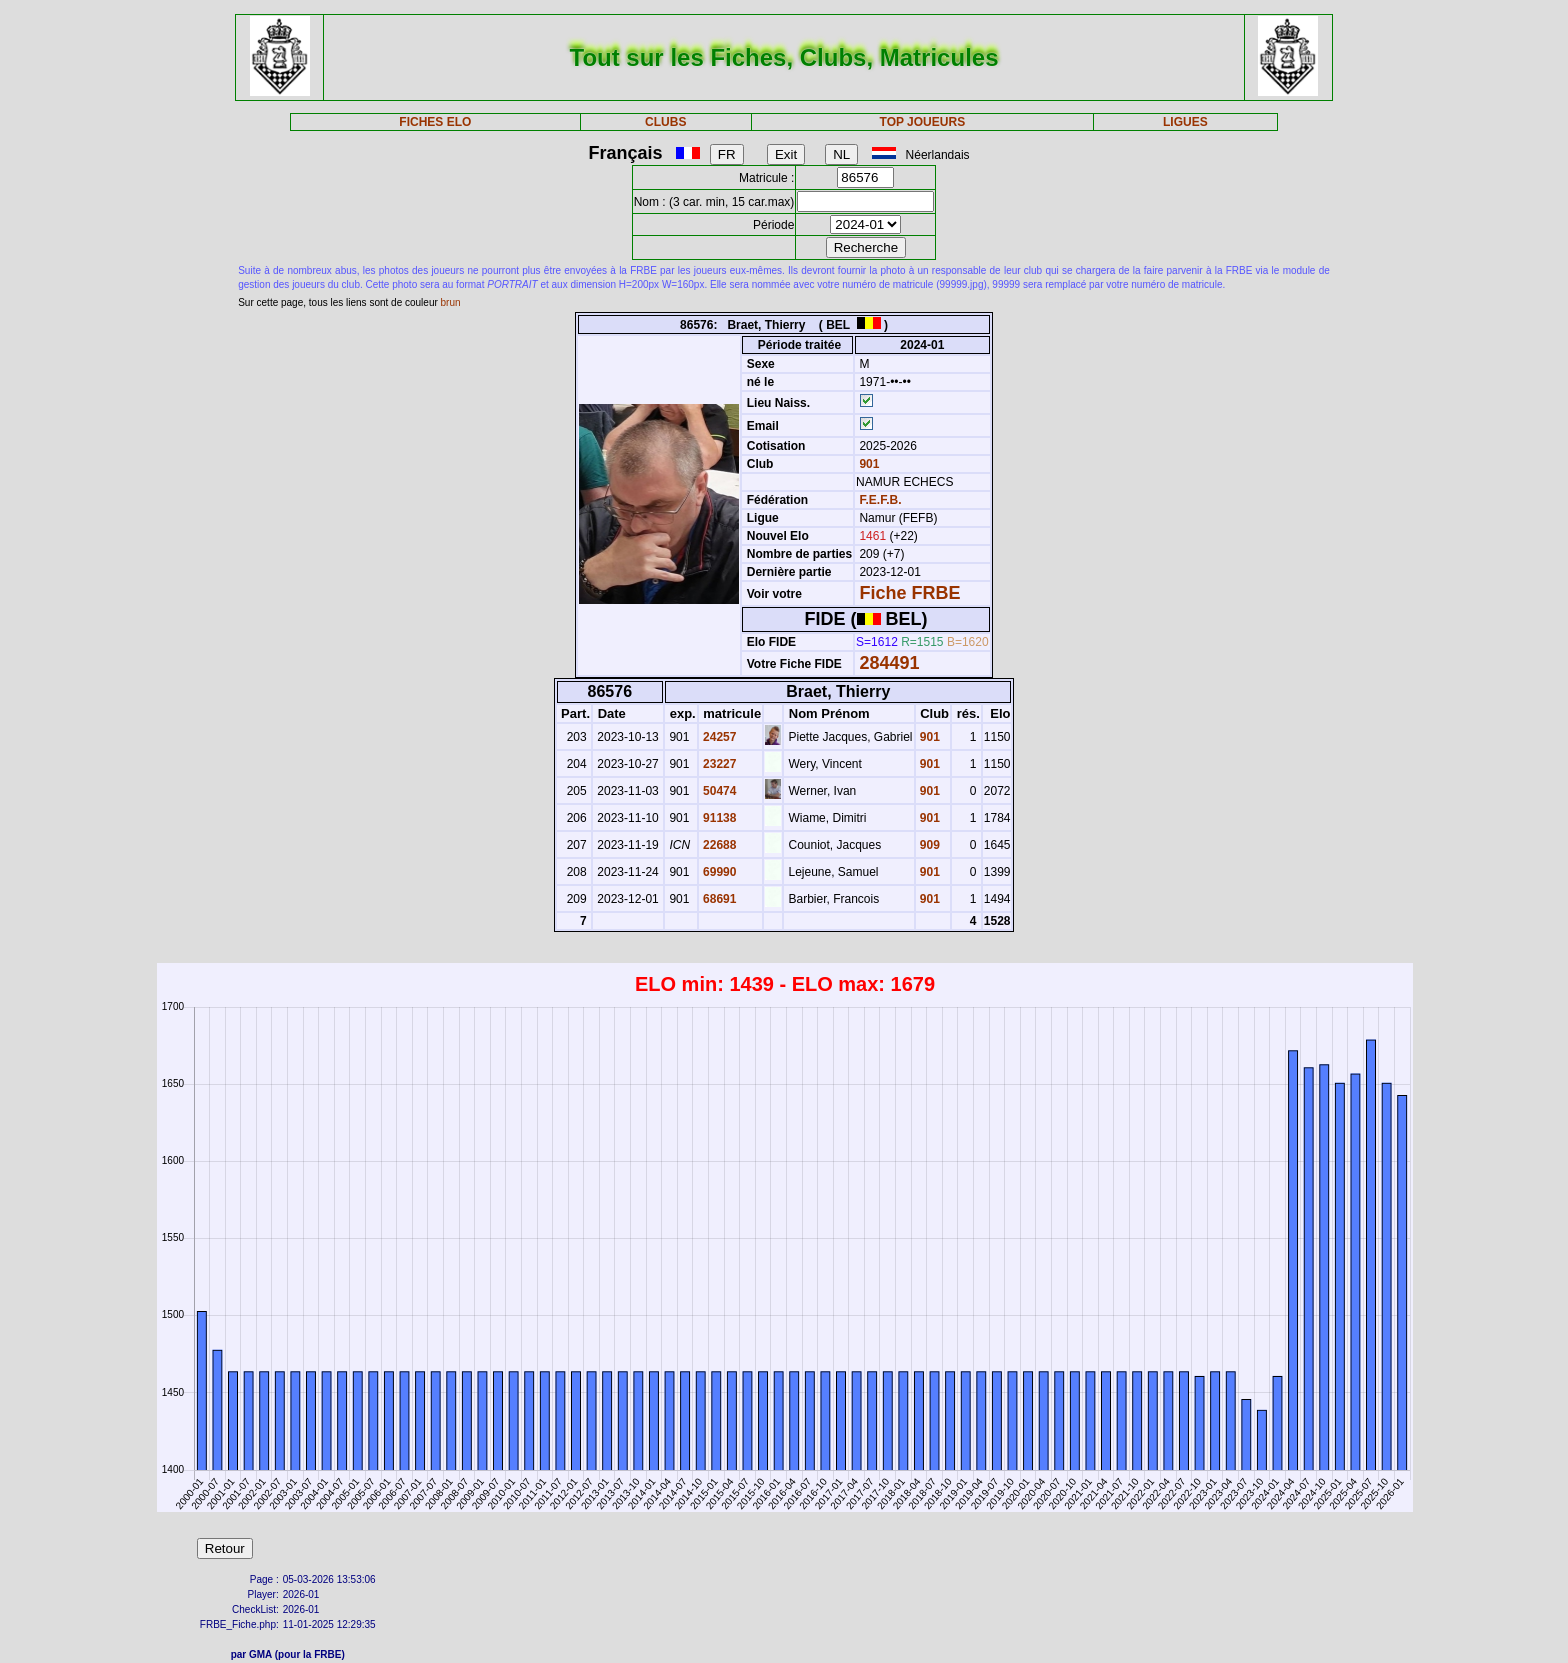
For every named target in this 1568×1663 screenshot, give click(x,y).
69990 (718, 872)
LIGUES (1185, 122)
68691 (718, 899)
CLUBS (665, 122)
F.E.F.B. (880, 500)
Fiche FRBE (909, 593)
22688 (718, 845)
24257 (718, 737)
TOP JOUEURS (923, 122)
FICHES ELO (435, 122)
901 (867, 464)
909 (928, 845)
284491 (889, 663)
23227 (718, 764)
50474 (718, 791)
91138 (718, 818)
